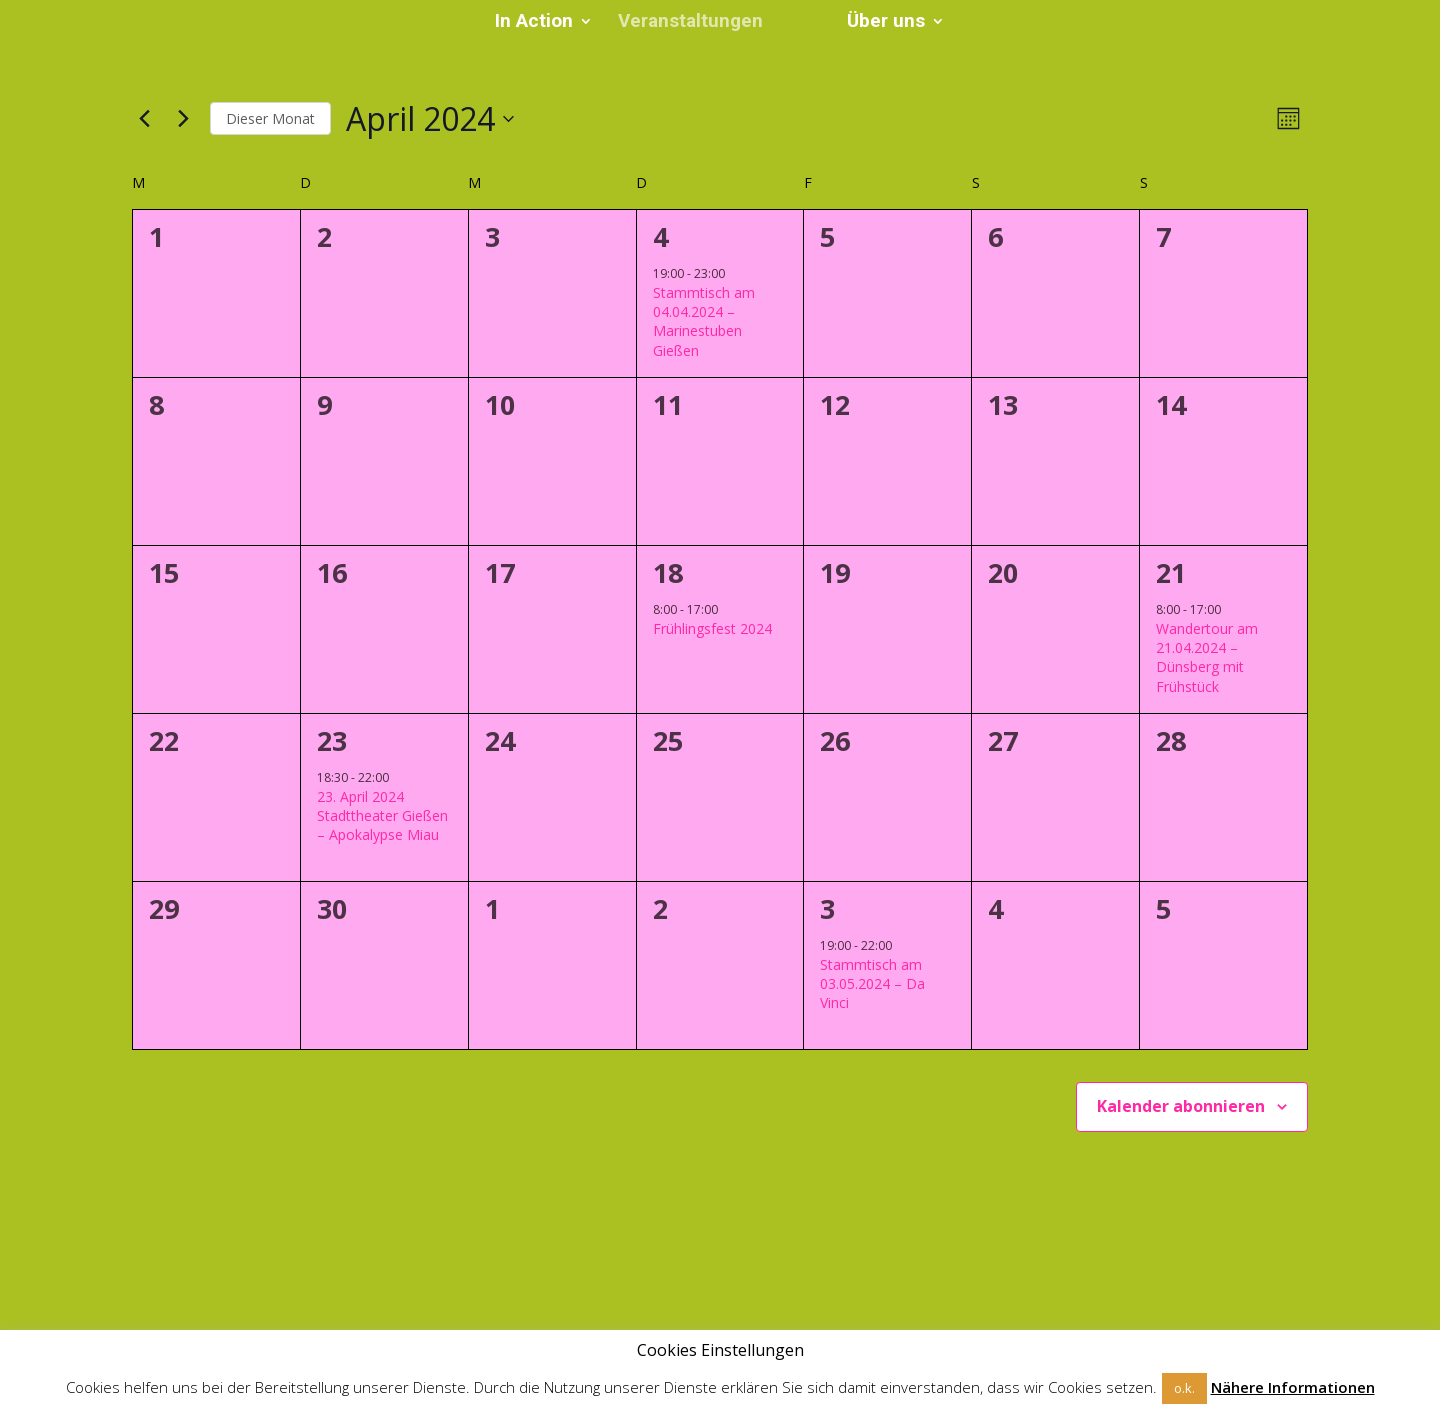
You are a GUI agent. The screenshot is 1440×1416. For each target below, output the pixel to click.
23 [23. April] (332, 740)
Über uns (879, 24)
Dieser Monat (270, 118)
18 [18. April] (668, 572)
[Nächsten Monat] (183, 119)
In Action (541, 24)
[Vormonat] (144, 119)
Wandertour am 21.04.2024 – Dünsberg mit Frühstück (1207, 657)
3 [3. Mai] (827, 908)
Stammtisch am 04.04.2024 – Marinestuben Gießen (704, 321)
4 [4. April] (660, 236)
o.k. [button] (1184, 1388)
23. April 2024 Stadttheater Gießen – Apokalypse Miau (382, 816)
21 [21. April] (1171, 572)
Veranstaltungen (697, 24)
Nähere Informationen (1293, 1387)
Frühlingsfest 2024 (712, 628)
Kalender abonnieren (1181, 1106)
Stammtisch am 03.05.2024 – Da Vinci (872, 984)
